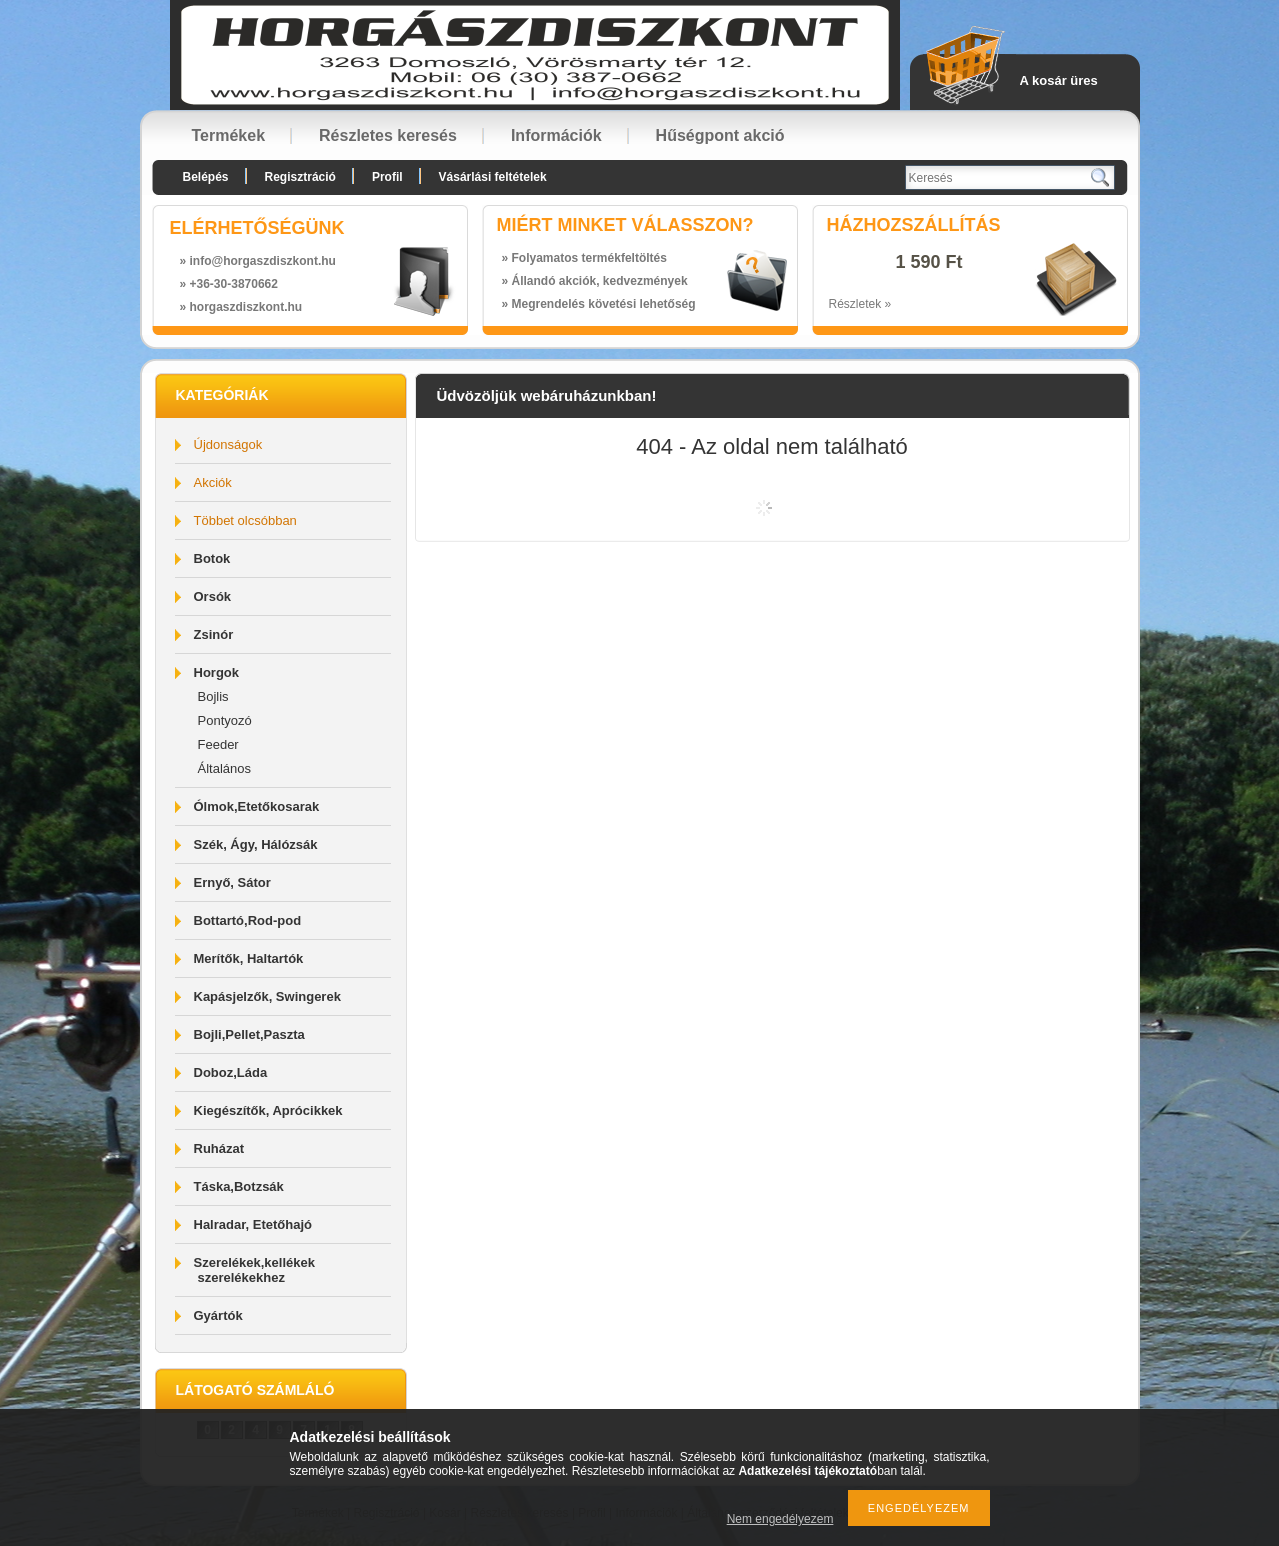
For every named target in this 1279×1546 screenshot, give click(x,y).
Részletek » (860, 304)
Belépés (206, 177)
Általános (224, 768)
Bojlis (213, 696)
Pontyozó (225, 720)
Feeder (218, 744)
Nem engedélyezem (780, 1519)
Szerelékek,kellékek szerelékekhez (254, 1270)
